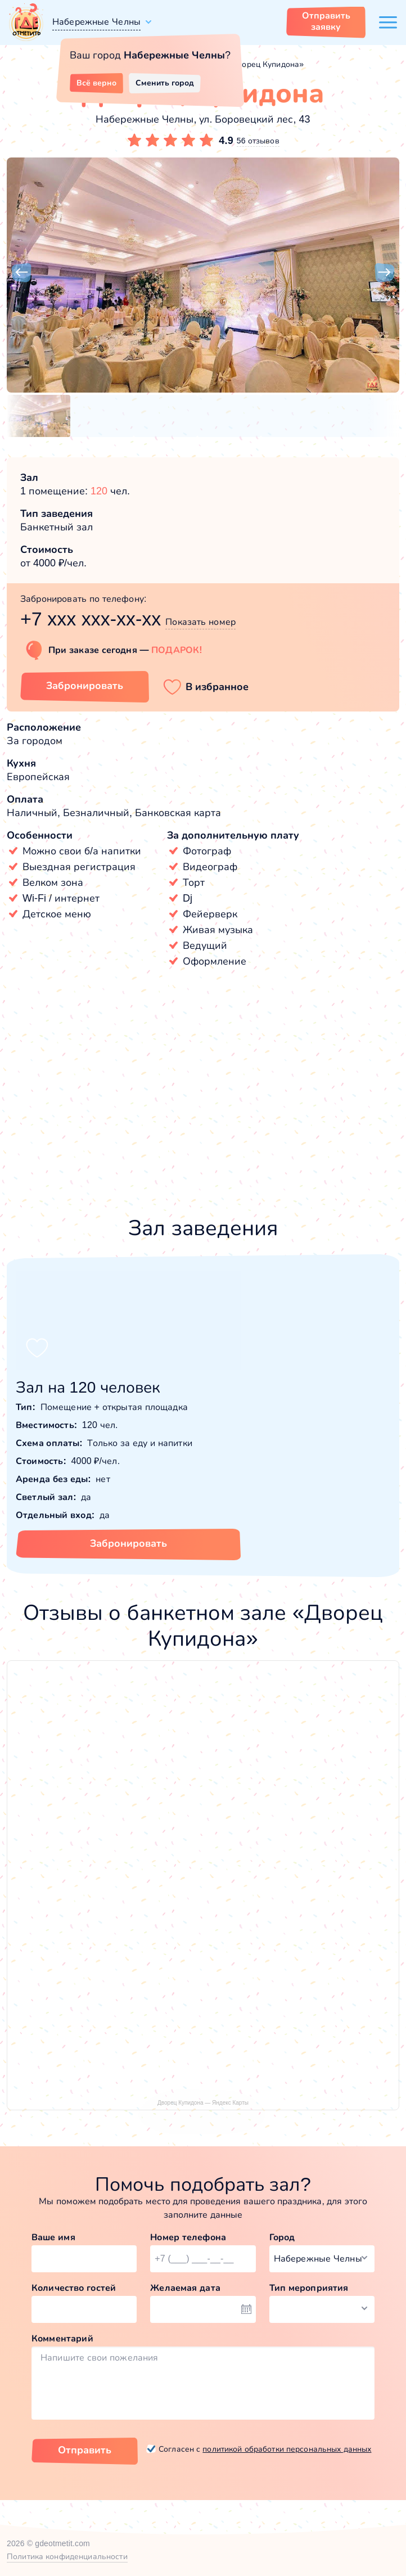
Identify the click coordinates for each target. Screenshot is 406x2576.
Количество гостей (73, 2288)
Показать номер (200, 622)
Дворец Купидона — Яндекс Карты (203, 2103)
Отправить (84, 2450)
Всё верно (96, 82)
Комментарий (62, 2338)
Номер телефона (188, 2237)
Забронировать (128, 1543)
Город (282, 2237)
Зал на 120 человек (88, 1387)
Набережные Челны (96, 21)
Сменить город (165, 82)
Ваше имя (53, 2237)
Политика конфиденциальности (67, 2556)
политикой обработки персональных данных (286, 2448)
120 (99, 491)
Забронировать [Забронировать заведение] (84, 685)
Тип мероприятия (309, 2288)
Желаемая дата (185, 2288)
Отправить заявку (326, 21)
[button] (21, 273)
